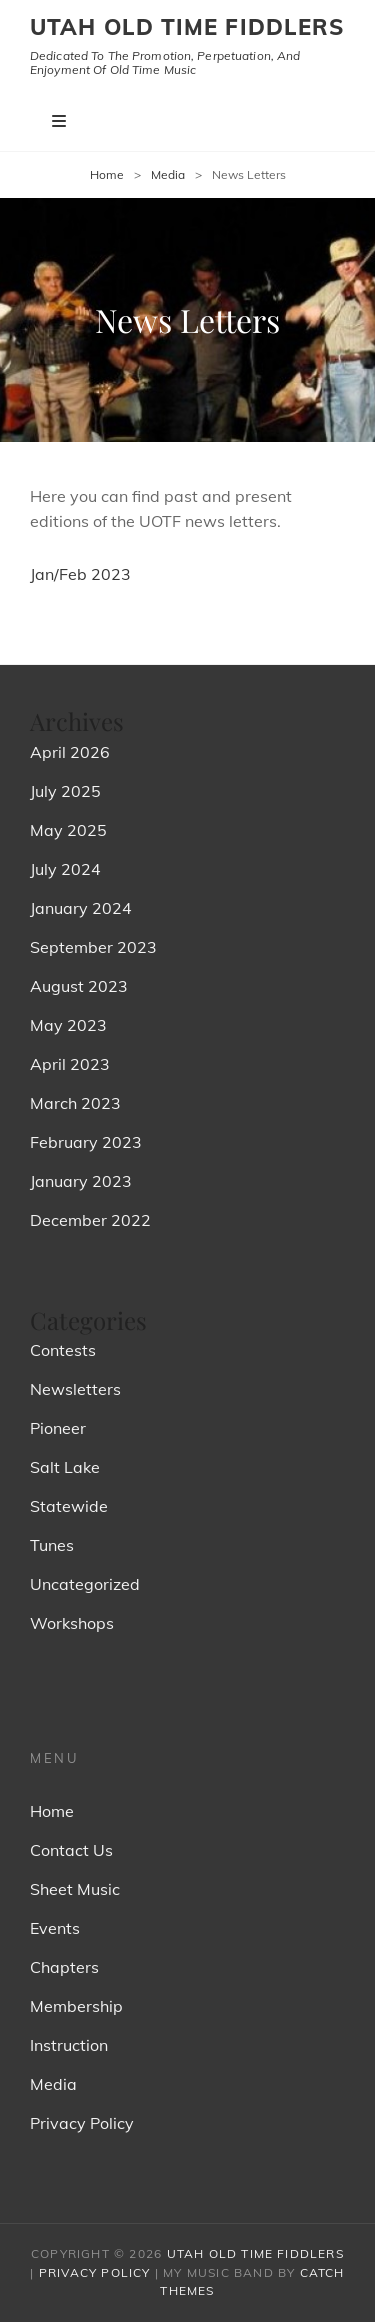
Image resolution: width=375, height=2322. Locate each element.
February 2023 (86, 1142)
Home (107, 174)
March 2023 (75, 1103)
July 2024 (65, 869)
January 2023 (81, 1181)
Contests (63, 1350)
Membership (76, 2006)
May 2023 (68, 1025)
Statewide (69, 1506)
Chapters (64, 1967)
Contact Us (71, 1850)
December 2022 (90, 1220)
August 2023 (79, 986)
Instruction (69, 2045)
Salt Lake (65, 1467)
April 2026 (70, 752)
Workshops (72, 1623)
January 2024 (81, 908)
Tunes (52, 1545)
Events (55, 1928)
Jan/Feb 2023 (80, 574)
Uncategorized (85, 1584)
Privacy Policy (82, 2123)
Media (168, 174)
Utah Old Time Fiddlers (187, 27)
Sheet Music (75, 1889)
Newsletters (75, 1389)
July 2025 (65, 791)
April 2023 (70, 1064)
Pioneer (58, 1428)
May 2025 (68, 830)
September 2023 (93, 947)
